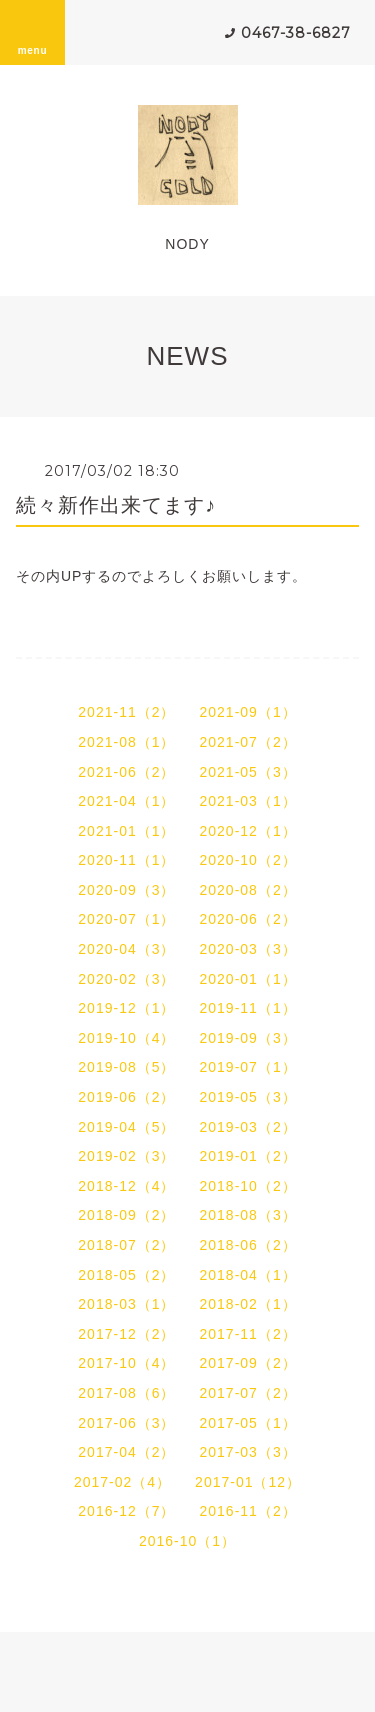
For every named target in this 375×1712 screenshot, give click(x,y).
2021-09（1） (248, 712)
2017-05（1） (248, 1423)
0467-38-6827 (296, 33)
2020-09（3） (126, 890)
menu (33, 32)
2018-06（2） (248, 1245)
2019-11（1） (248, 1008)
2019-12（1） (126, 1008)
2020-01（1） (248, 979)
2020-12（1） (248, 831)
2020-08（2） (248, 890)
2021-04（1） (126, 801)
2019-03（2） (248, 1127)
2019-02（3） (126, 1156)
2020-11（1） (126, 860)
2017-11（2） (248, 1334)
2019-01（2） (248, 1156)
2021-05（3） (248, 772)
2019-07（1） (248, 1067)
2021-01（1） (126, 831)
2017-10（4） (126, 1363)
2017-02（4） (122, 1482)
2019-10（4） (126, 1038)
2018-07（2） (126, 1245)
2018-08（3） (248, 1215)
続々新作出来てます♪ (116, 505)
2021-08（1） (126, 742)
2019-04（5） (126, 1127)
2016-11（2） (248, 1511)
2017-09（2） (248, 1363)
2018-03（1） (126, 1304)
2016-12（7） (126, 1511)
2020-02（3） (126, 979)
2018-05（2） (126, 1275)
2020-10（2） (248, 860)
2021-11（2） (126, 712)
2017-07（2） (248, 1393)
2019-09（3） (248, 1038)
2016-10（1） (187, 1541)
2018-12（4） (126, 1186)
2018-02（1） (248, 1304)
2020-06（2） (248, 919)
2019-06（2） (126, 1097)
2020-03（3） (248, 949)
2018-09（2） (126, 1215)
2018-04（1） (248, 1275)
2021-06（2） (126, 772)
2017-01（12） (248, 1482)
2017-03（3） (248, 1452)
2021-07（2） (248, 742)
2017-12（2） (126, 1334)
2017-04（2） (126, 1452)
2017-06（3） (126, 1423)
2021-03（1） (248, 801)
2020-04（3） (126, 949)
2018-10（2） (248, 1186)
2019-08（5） (126, 1067)
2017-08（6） (126, 1393)
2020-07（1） (126, 919)
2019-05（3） (248, 1097)
